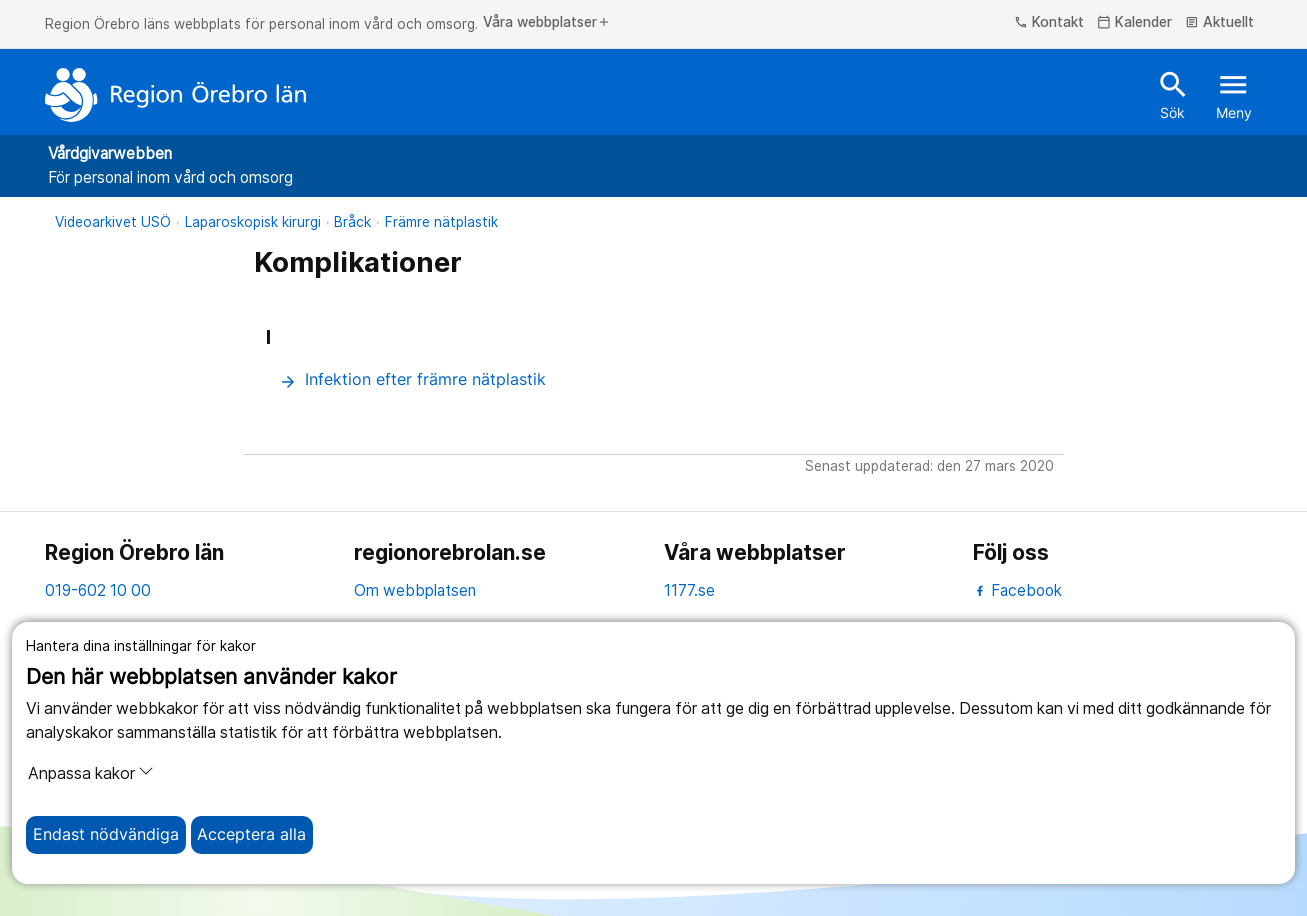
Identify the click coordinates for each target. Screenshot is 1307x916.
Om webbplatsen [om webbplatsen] (415, 590)
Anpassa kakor (91, 773)
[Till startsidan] (176, 95)
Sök (1173, 94)
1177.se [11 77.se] (689, 590)
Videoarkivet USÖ (113, 222)
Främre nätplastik (441, 222)
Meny (1234, 94)
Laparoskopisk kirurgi (253, 222)
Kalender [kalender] (1134, 23)
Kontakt (1049, 23)
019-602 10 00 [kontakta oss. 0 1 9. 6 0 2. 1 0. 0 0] (98, 590)
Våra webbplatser (547, 23)
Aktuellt (1219, 23)
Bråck (352, 222)
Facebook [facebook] (1017, 590)
